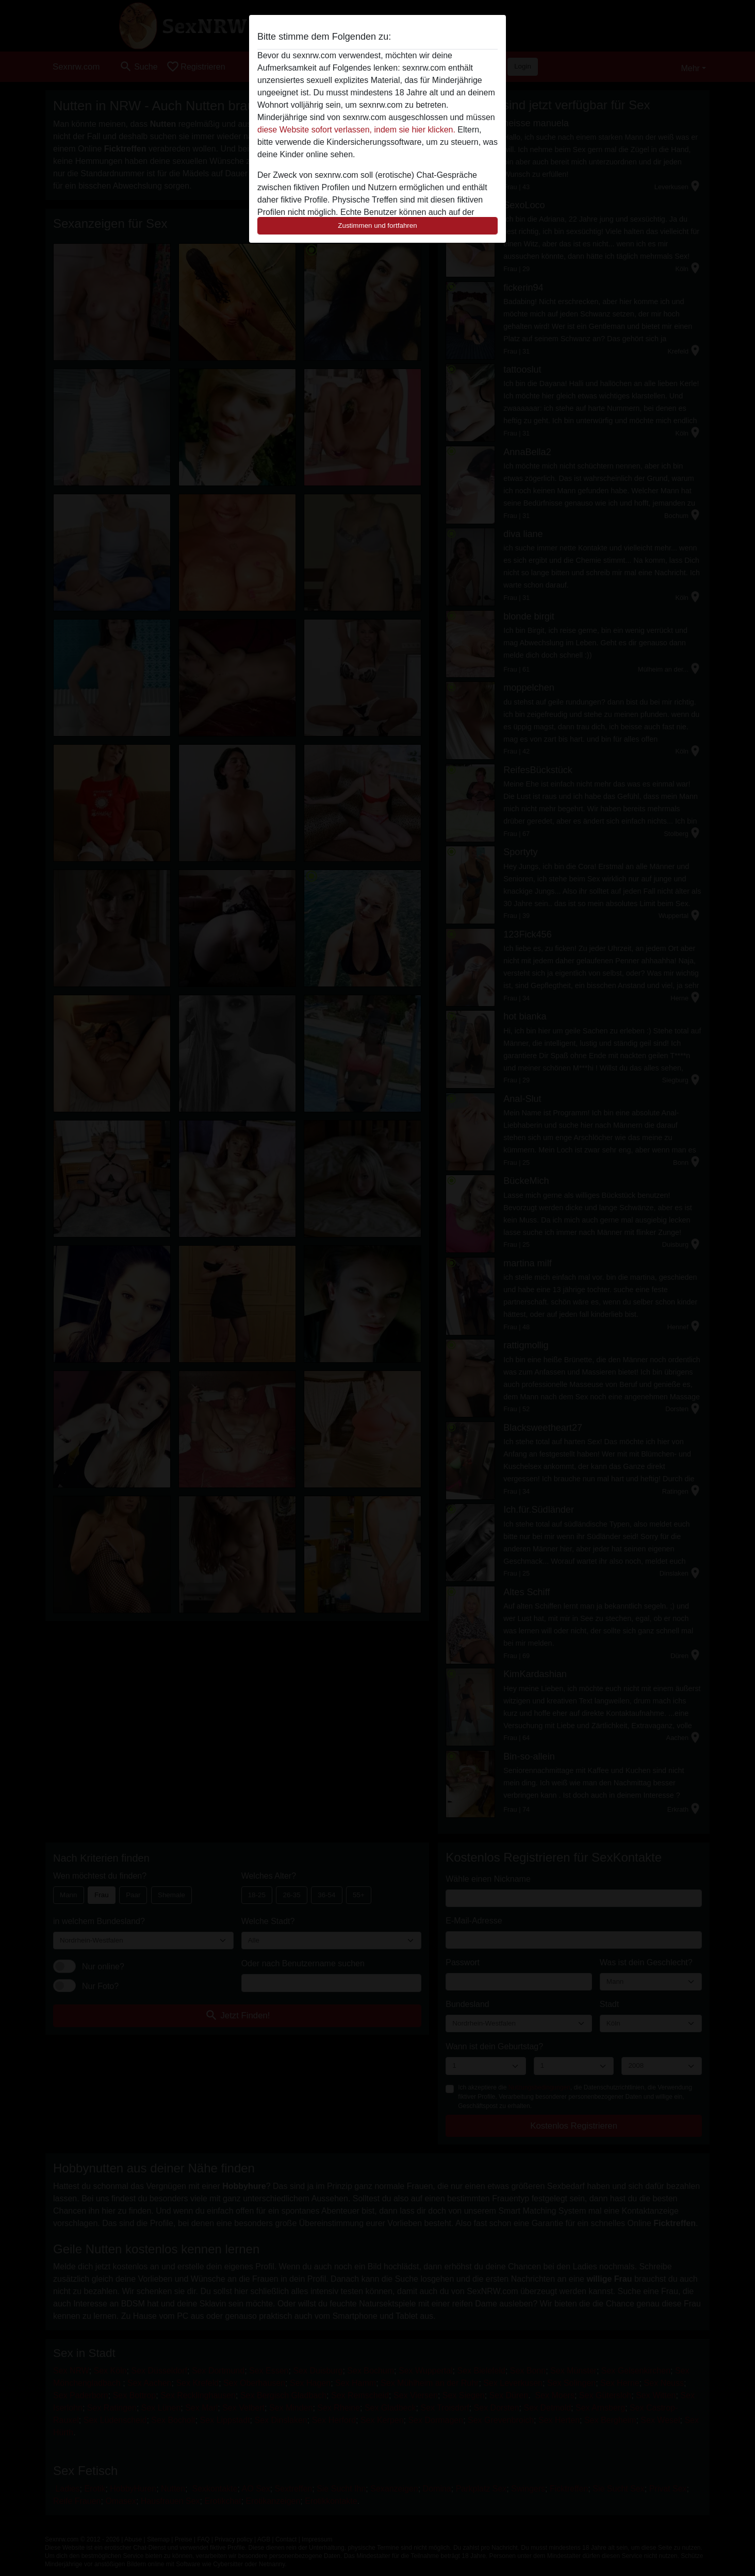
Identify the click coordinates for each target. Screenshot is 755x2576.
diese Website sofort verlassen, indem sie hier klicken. (356, 129)
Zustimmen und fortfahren (377, 225)
